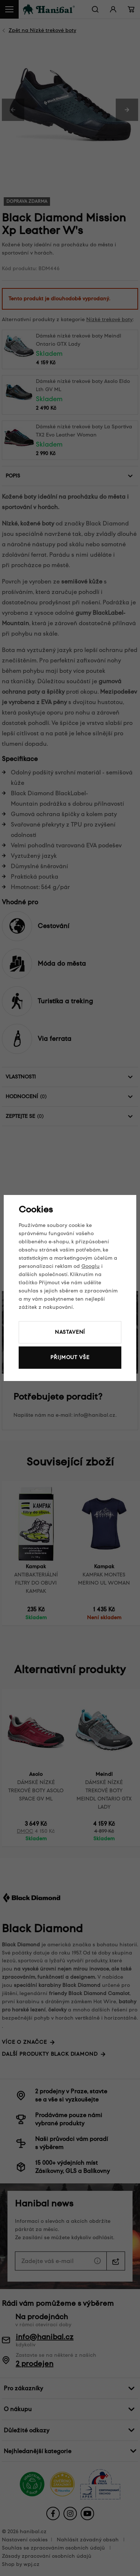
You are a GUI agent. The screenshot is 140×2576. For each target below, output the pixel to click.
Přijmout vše (69, 1357)
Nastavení (70, 1332)
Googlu (90, 1266)
